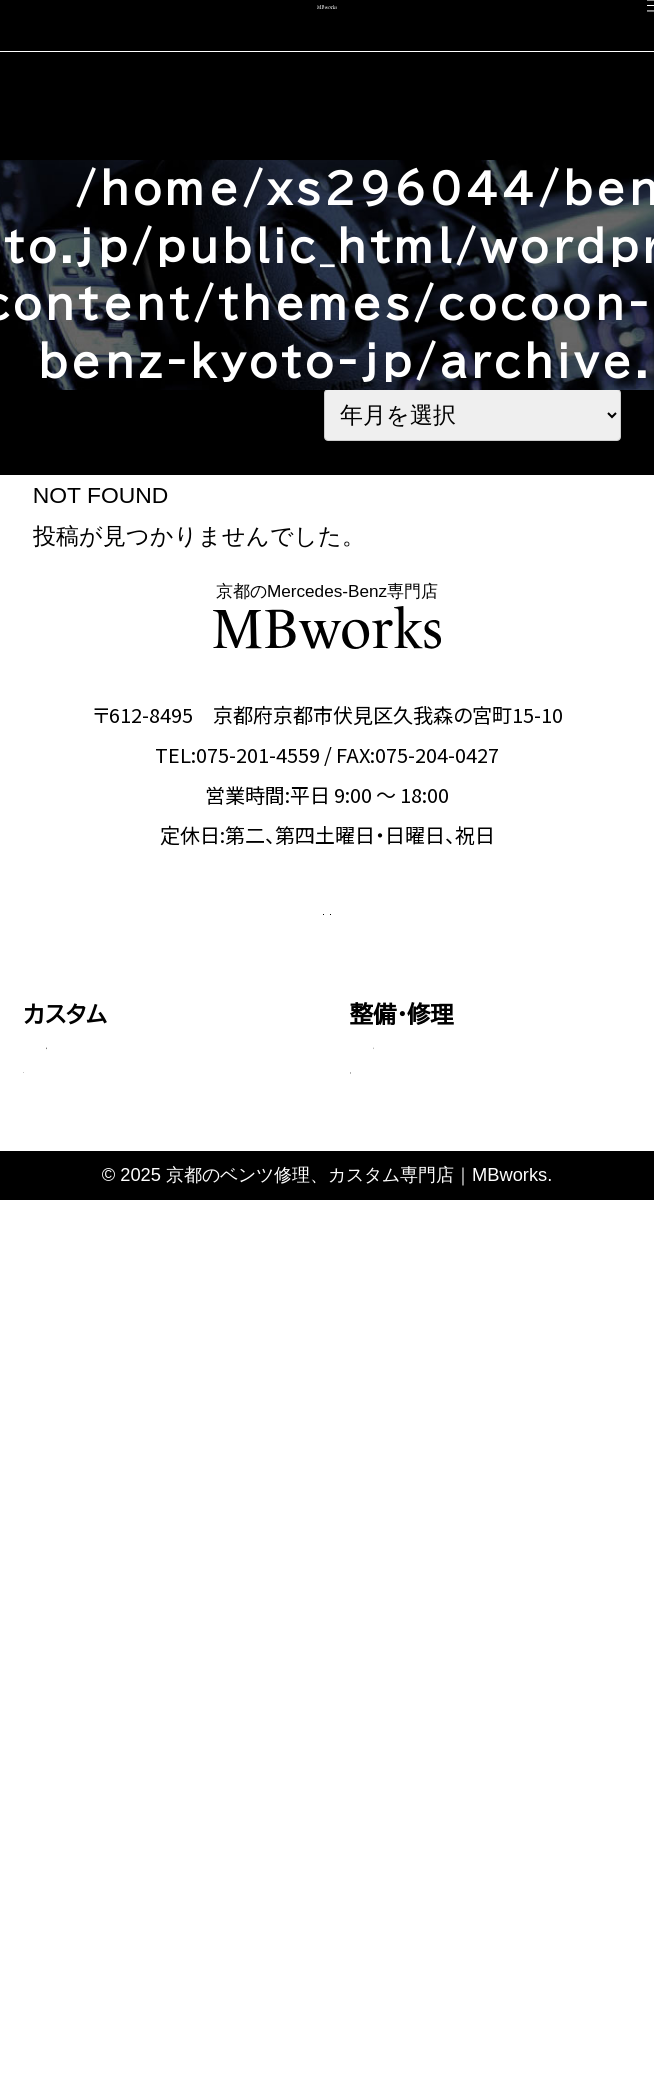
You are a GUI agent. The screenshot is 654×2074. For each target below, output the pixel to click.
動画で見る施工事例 (127, 1515)
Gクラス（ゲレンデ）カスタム (155, 1400)
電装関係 (409, 1326)
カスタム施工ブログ (448, 1783)
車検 (46, 1625)
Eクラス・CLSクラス (126, 1273)
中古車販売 (80, 1730)
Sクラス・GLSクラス (127, 1358)
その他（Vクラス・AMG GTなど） (164, 1457)
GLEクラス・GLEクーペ (142, 1315)
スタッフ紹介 (413, 1678)
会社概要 (396, 1730)
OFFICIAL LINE (449, 995)
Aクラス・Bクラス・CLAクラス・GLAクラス (168, 1173)
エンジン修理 (424, 1158)
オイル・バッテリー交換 (462, 1242)
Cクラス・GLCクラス (128, 1231)
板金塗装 (409, 1200)
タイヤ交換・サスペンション (478, 1284)
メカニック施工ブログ (457, 1835)
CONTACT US (199, 995)
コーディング (86, 1678)
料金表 (73, 1557)
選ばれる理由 (418, 1625)
